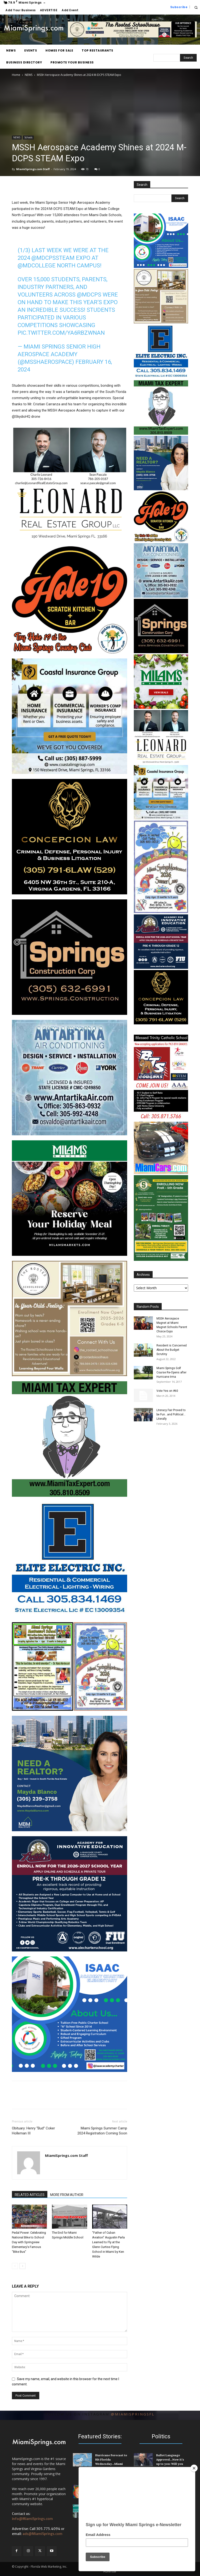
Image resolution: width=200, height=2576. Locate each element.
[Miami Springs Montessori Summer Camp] (69, 1666)
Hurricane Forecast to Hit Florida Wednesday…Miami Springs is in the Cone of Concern (111, 2463)
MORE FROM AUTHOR (66, 2195)
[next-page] (22, 2266)
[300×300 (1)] (161, 967)
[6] (69, 957)
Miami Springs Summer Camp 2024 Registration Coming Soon (102, 2130)
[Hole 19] (69, 599)
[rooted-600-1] (69, 1318)
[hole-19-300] (161, 540)
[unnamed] (161, 1259)
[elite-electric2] (69, 1559)
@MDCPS (89, 294)
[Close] (194, 2466)
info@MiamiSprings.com (32, 2519)
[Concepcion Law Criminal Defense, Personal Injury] (69, 836)
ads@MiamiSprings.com (42, 2534)
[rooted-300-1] (161, 322)
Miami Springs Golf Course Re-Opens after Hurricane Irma (171, 1372)
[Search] (188, 58)
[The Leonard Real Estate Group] (69, 483)
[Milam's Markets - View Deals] (161, 707)
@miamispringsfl (133, 2414)
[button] (196, 7)
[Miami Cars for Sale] (161, 1172)
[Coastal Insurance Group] (69, 716)
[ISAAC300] (161, 266)
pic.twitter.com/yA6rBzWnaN (61, 332)
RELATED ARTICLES (30, 2195)
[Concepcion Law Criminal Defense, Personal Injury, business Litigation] (161, 1023)
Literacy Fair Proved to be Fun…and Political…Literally (170, 1414)
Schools (28, 137)
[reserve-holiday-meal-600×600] (69, 1198)
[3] (161, 596)
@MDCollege (36, 265)
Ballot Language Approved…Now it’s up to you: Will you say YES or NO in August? (170, 2463)
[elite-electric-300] (161, 377)
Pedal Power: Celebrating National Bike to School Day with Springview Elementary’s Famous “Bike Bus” (29, 2242)
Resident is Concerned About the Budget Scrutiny (171, 1350)
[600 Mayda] (69, 1773)
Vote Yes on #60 (167, 1390)
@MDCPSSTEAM (53, 258)
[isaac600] (69, 2014)
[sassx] (132, 36)
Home (16, 75)
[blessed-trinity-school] (161, 1119)
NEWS (28, 75)
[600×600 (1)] (69, 1893)
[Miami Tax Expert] (69, 1439)
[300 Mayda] (161, 489)
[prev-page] (15, 2266)
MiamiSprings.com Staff (33, 169)
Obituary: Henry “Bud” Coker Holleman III (33, 2130)
